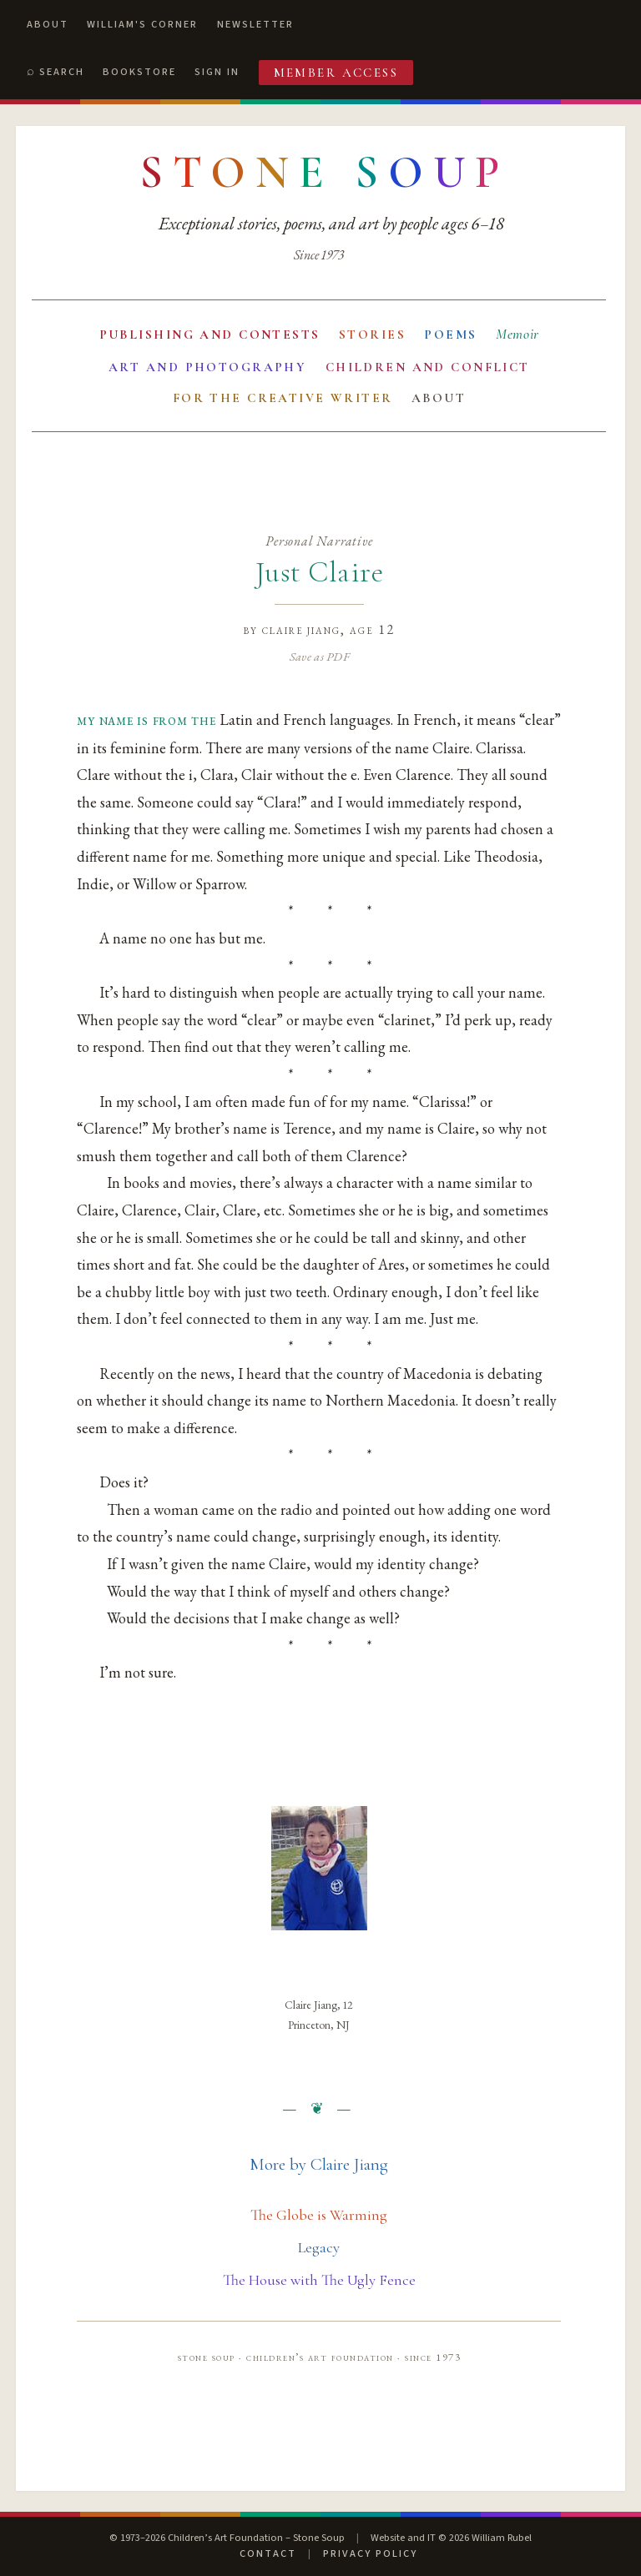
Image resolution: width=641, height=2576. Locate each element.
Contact (268, 2553)
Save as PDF (319, 656)
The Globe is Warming (318, 2215)
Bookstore (139, 71)
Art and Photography (207, 367)
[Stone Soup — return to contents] (324, 172)
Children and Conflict (428, 367)
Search (61, 71)
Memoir (517, 334)
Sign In (217, 71)
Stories (372, 334)
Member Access (336, 72)
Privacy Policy (370, 2553)
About (47, 24)
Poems (450, 334)
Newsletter (255, 24)
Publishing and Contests (209, 334)
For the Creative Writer (283, 397)
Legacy (319, 2247)
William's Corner (142, 24)
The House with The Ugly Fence (319, 2280)
